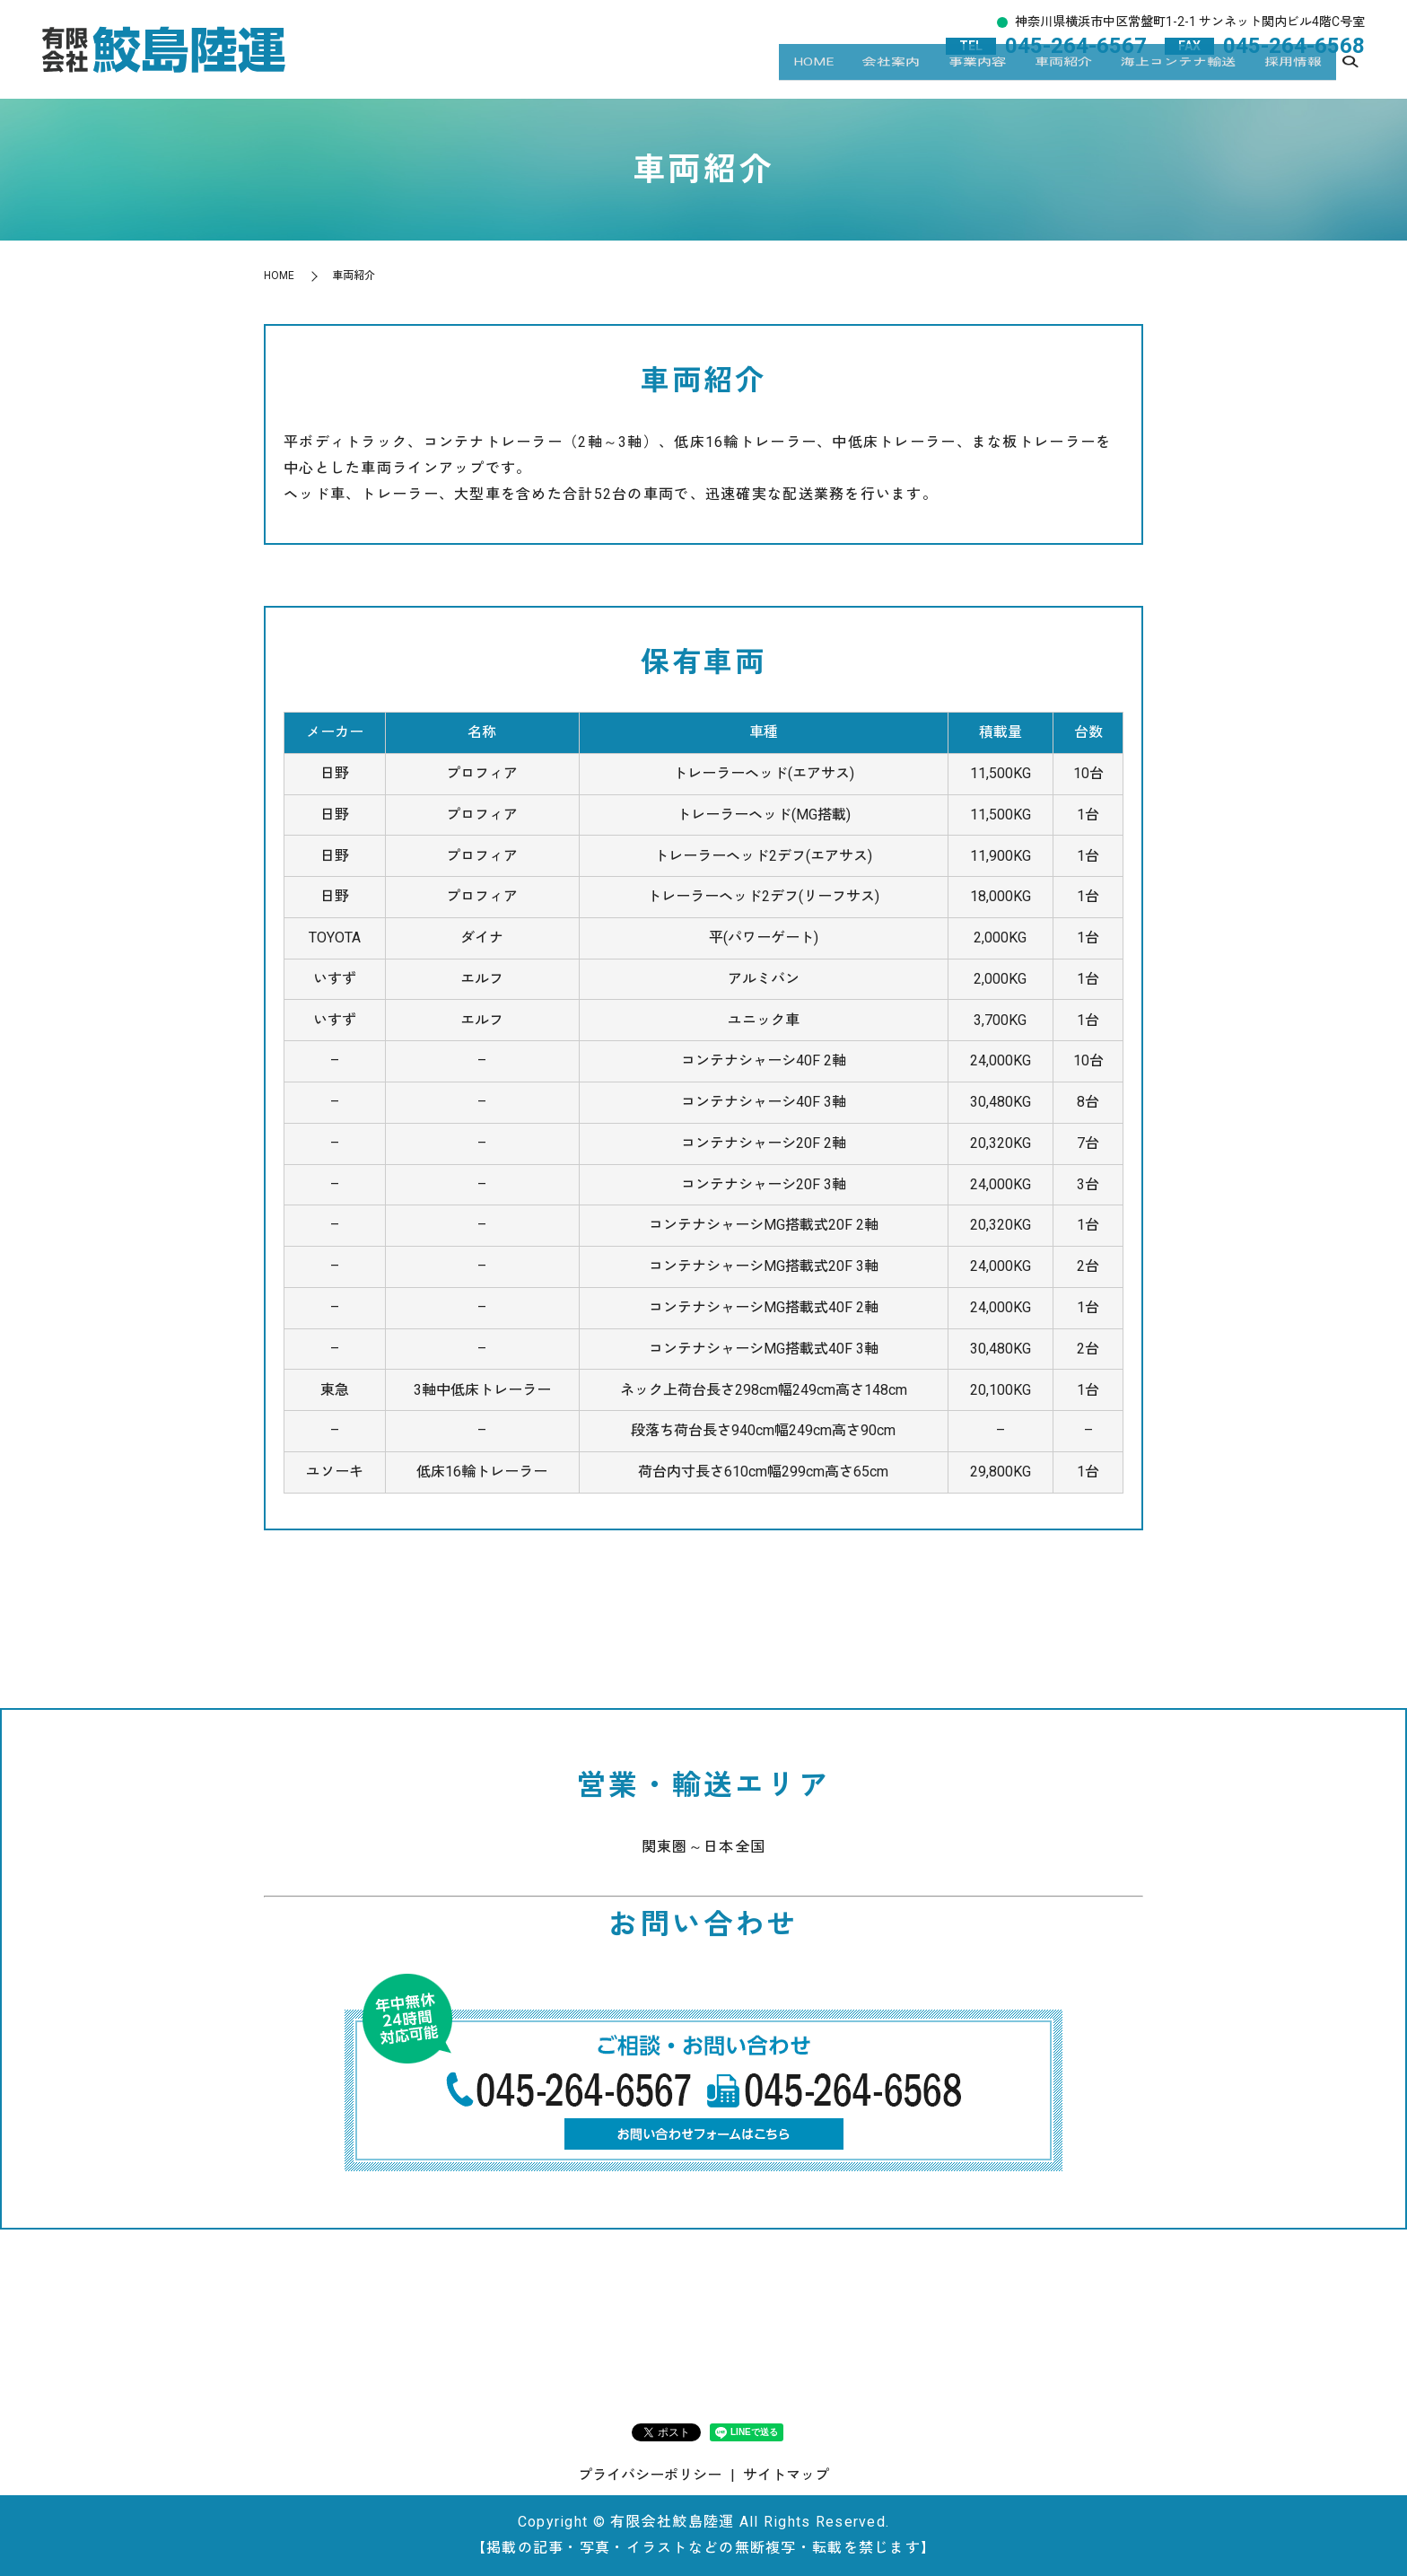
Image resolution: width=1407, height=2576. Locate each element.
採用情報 (1293, 76)
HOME (813, 76)
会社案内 (891, 76)
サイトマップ (786, 2475)
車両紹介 (1063, 76)
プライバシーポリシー (649, 2475)
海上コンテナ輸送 (1178, 76)
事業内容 (977, 76)
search (1350, 78)
